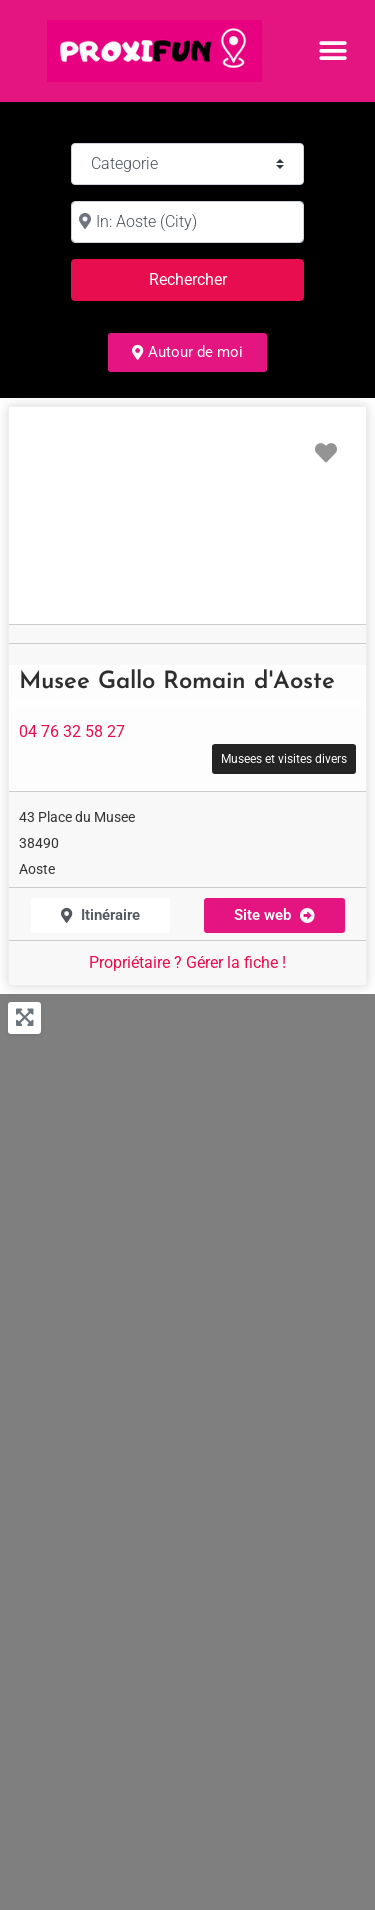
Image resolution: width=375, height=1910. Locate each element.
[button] (332, 50)
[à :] (187, 222)
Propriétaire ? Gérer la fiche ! (187, 962)
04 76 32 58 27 (72, 731)
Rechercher (212, 277)
